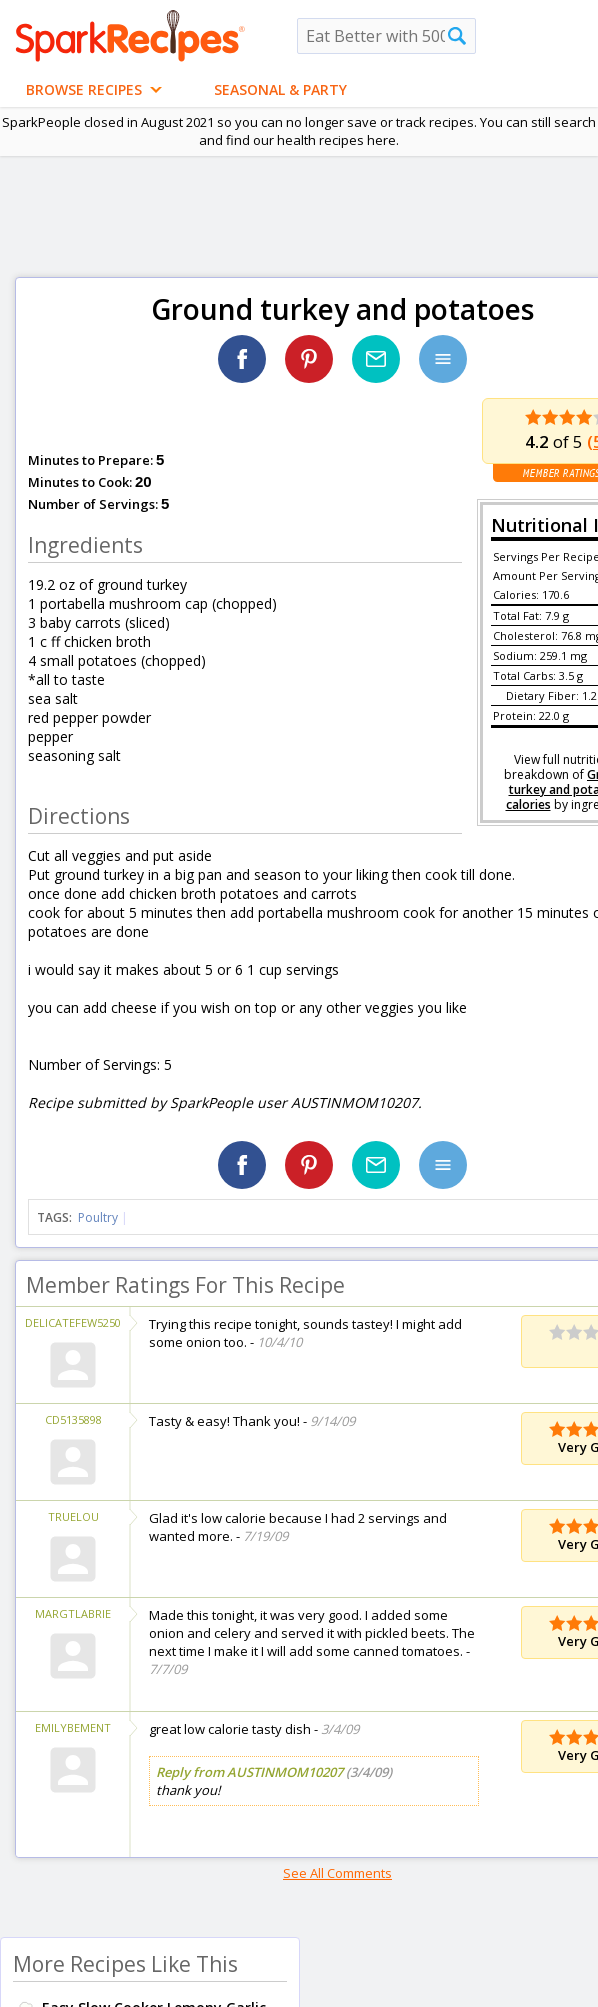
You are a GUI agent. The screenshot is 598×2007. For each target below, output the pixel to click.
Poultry (98, 1217)
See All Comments (337, 1873)
